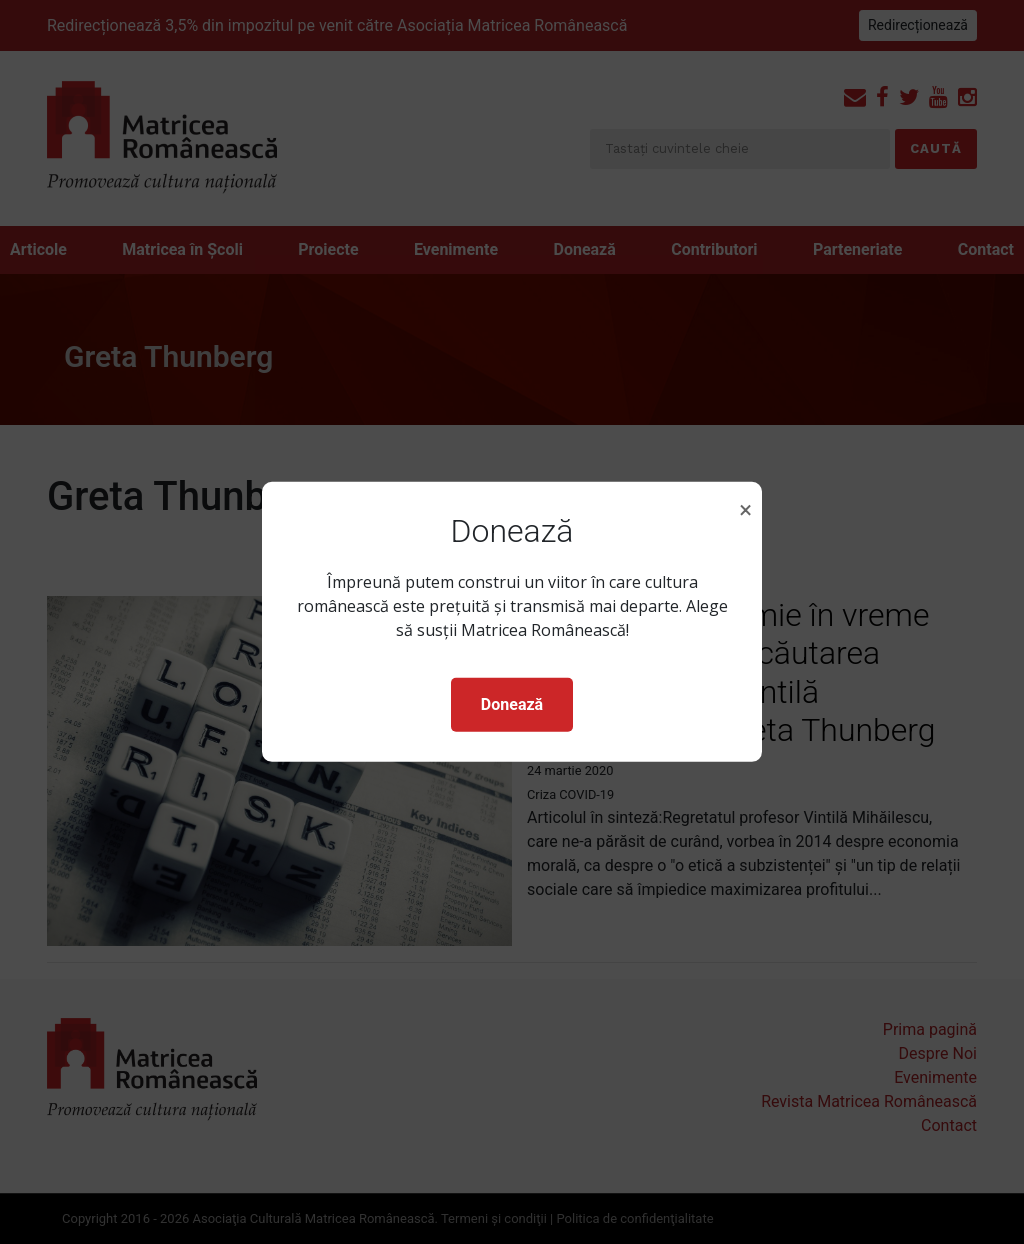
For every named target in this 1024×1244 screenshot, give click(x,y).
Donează (512, 704)
